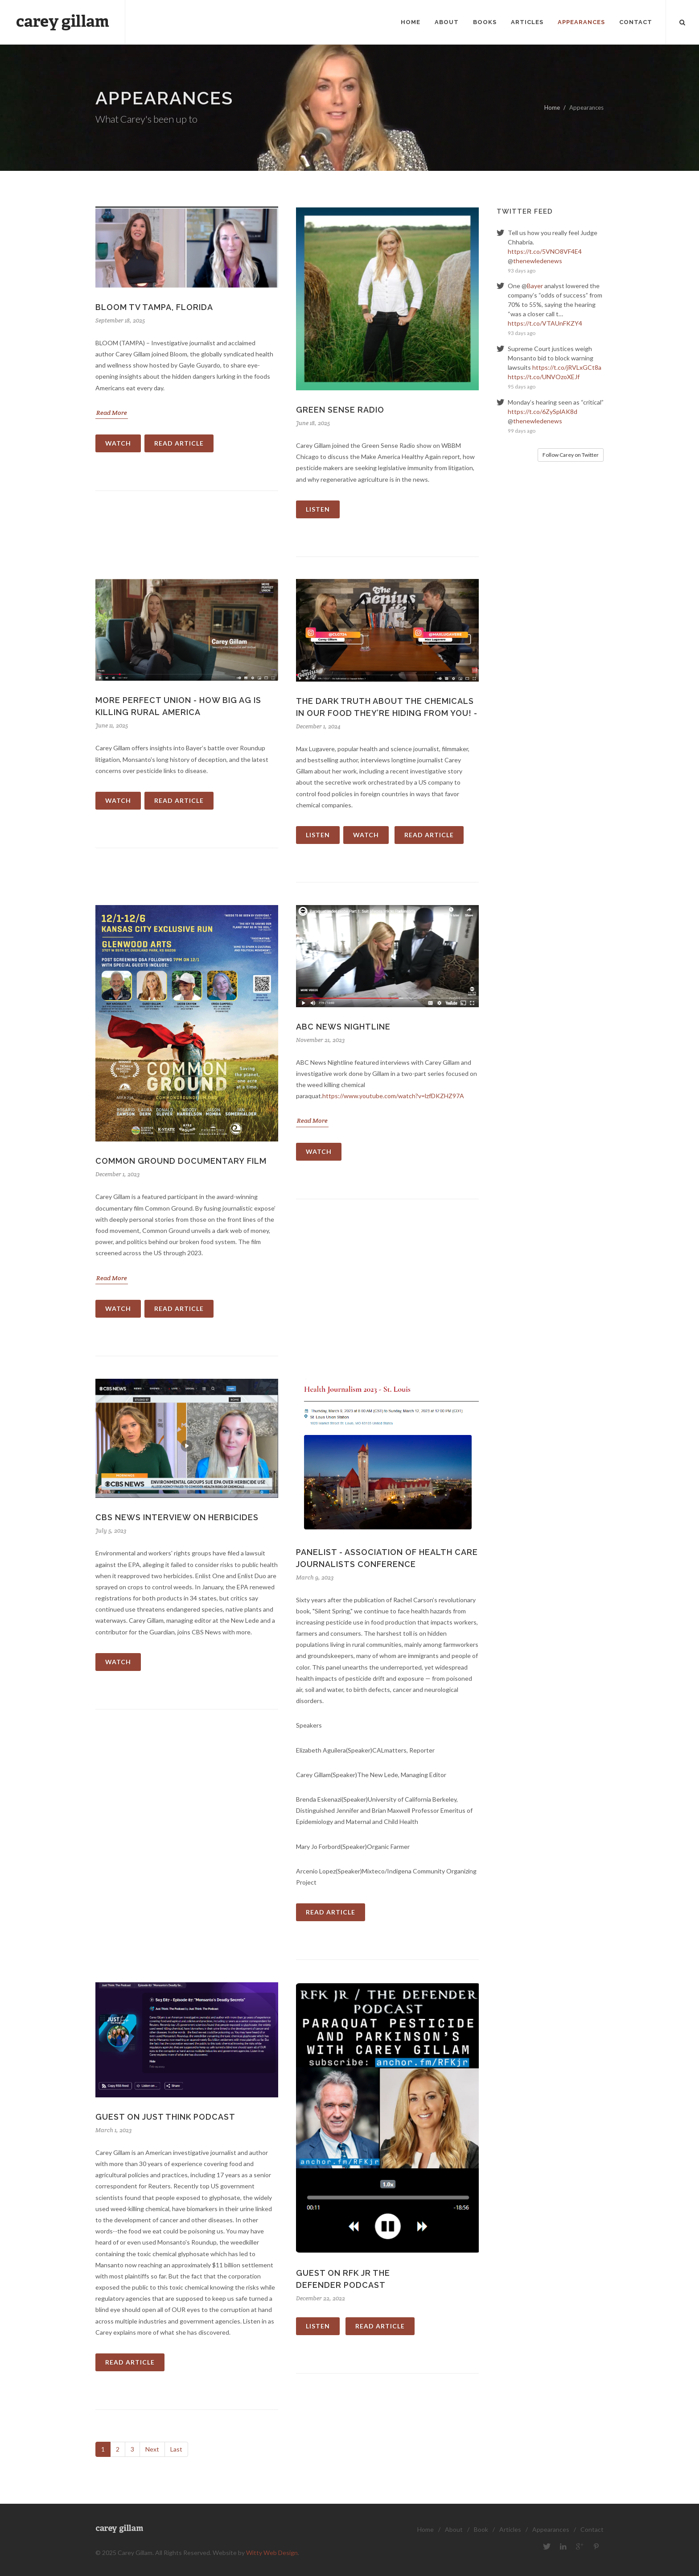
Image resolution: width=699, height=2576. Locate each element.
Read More (111, 413)
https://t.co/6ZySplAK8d (542, 411)
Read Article (179, 443)
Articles (510, 2529)
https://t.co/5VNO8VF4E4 (545, 251)
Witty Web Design (272, 2552)
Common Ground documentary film (181, 1161)
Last (176, 2449)
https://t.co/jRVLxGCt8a (566, 367)
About (454, 2529)
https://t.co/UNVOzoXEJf (544, 376)
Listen (318, 509)
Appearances (550, 2529)
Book (481, 2529)
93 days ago (521, 270)
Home (552, 107)
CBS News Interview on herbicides (177, 1517)
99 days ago (521, 430)
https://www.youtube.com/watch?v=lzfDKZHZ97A (393, 1096)
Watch (118, 443)
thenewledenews (537, 261)
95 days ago (521, 386)
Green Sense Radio (340, 409)
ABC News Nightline (343, 1026)
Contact (592, 2529)
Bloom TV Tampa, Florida (154, 307)
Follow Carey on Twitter (571, 454)
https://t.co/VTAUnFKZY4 (545, 323)
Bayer (535, 285)
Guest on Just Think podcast (165, 2116)
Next (152, 2449)
